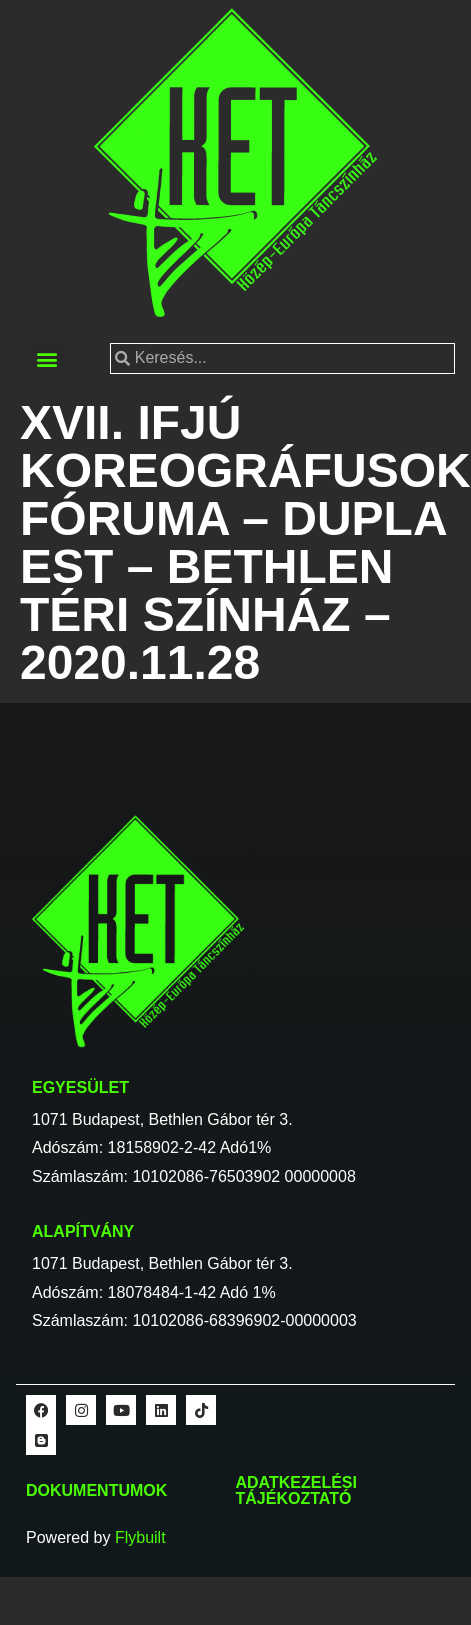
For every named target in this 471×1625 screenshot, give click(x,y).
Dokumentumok (96, 1490)
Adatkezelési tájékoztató (296, 1490)
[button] (47, 358)
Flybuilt (140, 1537)
